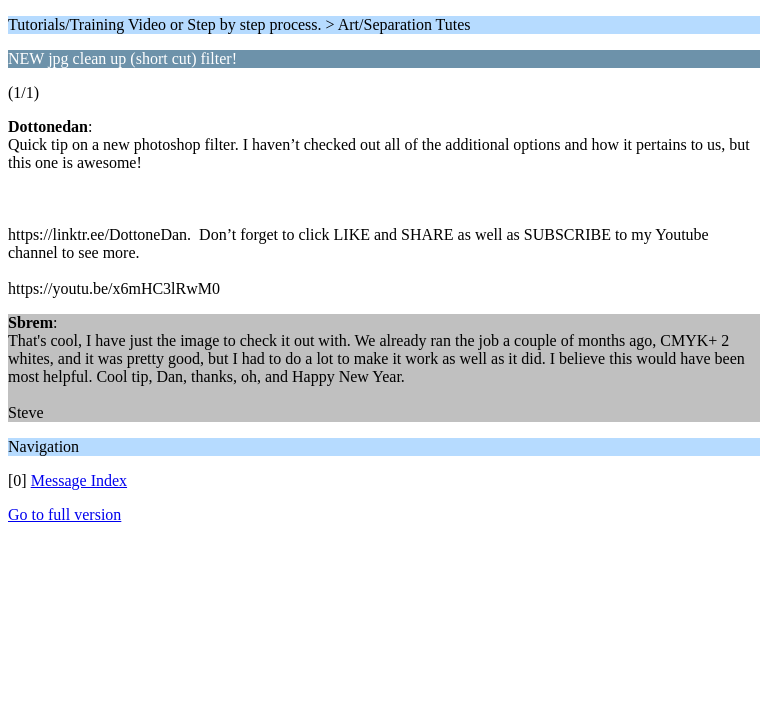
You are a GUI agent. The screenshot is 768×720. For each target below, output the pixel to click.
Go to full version (64, 514)
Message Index (79, 480)
